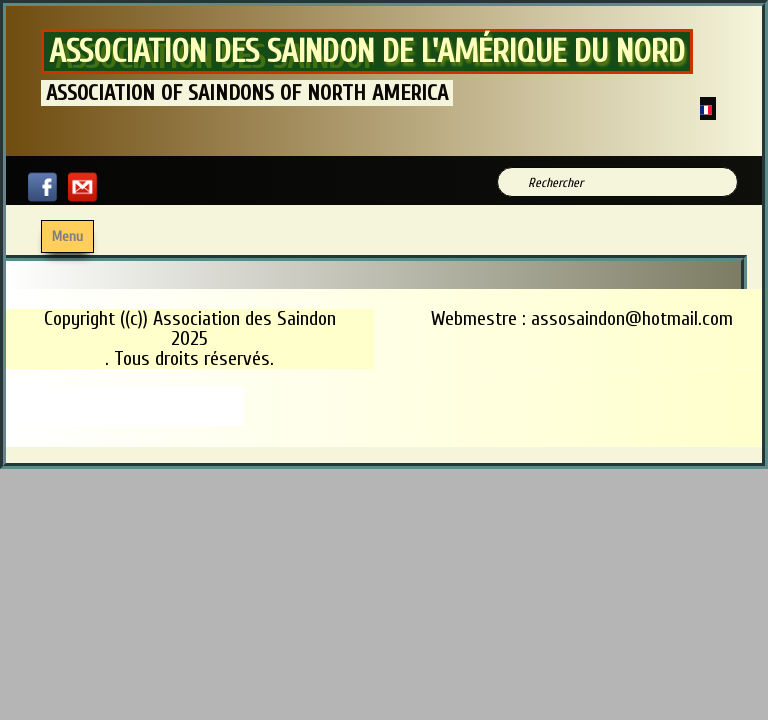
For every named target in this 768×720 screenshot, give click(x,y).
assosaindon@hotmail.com (632, 318)
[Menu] (67, 236)
